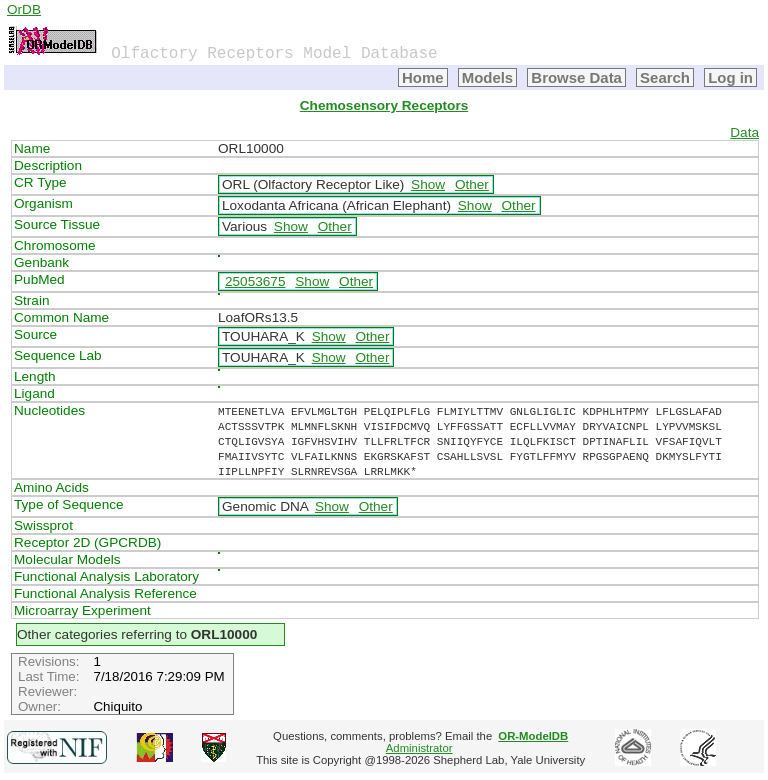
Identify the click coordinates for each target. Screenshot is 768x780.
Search (665, 77)
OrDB (24, 9)
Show (428, 184)
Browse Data (576, 77)
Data (744, 132)
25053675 (255, 281)
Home (423, 77)
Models (488, 77)
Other (472, 184)
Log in (730, 77)
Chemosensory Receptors (384, 105)
